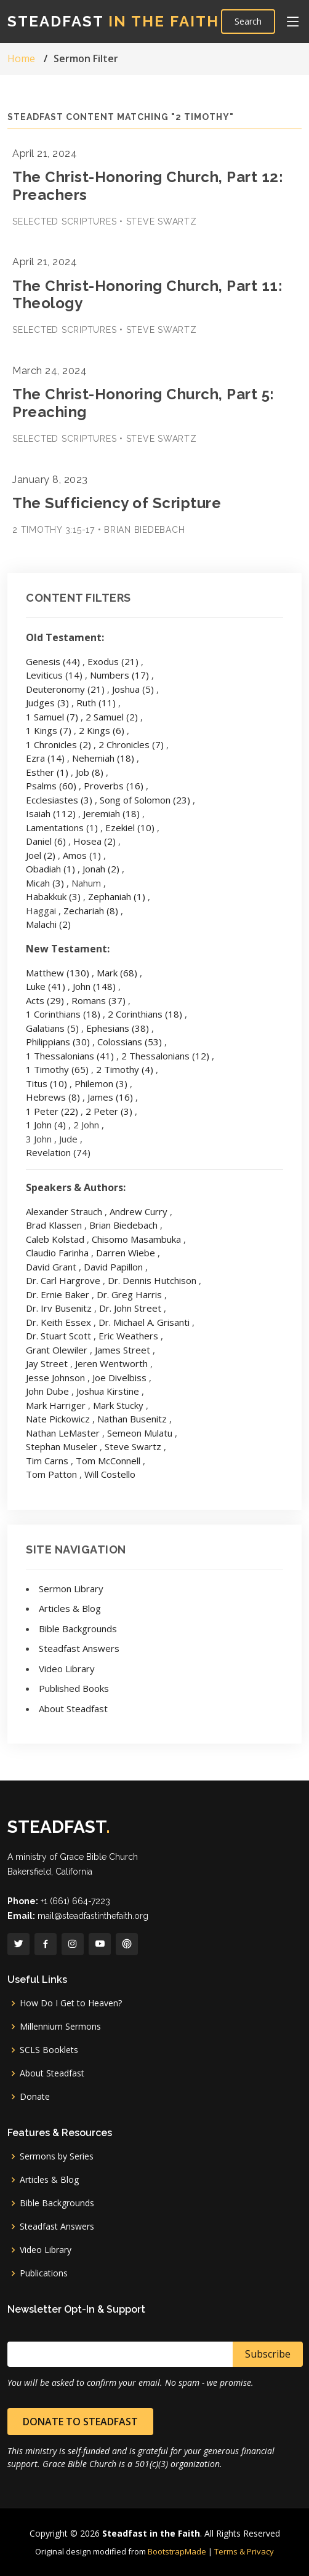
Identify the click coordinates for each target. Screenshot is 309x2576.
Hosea (94, 841)
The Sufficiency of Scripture (116, 503)
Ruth (96, 702)
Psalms (51, 786)
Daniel (46, 841)
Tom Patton (51, 1474)
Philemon (100, 1083)
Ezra (45, 758)
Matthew (57, 973)
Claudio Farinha (57, 1252)
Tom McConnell (108, 1460)
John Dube (47, 1391)
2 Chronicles (131, 744)
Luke (45, 986)
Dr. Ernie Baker (57, 1294)
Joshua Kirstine (107, 1391)
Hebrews (53, 1097)
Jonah (100, 869)
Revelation (58, 1152)
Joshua (133, 689)
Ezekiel (129, 827)
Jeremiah (111, 813)
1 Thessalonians (70, 1056)
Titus (46, 1083)
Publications (44, 2273)
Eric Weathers (128, 1336)
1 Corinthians (63, 1014)
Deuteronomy (65, 689)
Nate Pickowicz (58, 1419)
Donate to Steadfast (80, 2421)
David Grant (51, 1267)
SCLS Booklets (49, 2050)
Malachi (48, 924)
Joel (40, 855)
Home (21, 58)
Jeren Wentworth (111, 1363)
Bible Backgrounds (78, 1628)
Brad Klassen (54, 1225)
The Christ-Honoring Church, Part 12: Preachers (147, 186)
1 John (46, 1125)
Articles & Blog (70, 1608)
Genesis (53, 661)
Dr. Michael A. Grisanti (144, 1322)
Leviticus (54, 675)
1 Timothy (57, 1069)
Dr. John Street (130, 1308)
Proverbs (113, 786)
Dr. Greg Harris (129, 1294)
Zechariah (90, 910)
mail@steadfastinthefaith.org (93, 1916)
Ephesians (117, 1028)
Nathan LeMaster (63, 1433)
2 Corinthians (145, 1014)
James (110, 1097)
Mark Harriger (56, 1405)
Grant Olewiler (56, 1350)
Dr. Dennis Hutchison (152, 1280)
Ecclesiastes (59, 800)
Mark (117, 973)
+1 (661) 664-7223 (75, 1901)
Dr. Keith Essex (58, 1322)
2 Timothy (124, 1069)
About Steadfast (73, 1708)
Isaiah (51, 813)
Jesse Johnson (55, 1377)
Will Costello (109, 1474)
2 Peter (109, 1111)
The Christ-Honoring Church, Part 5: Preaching (143, 403)
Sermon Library (71, 1588)
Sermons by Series (57, 2156)
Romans (98, 1000)
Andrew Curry (138, 1211)
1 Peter (52, 1111)
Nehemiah (103, 758)
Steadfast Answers (79, 1648)
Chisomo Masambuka (136, 1239)
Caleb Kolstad (55, 1239)
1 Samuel (52, 717)
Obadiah (50, 869)
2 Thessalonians (165, 1056)
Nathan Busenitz (132, 1419)
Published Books (74, 1688)
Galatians (52, 1028)
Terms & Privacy (244, 2551)
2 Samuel (112, 717)
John (94, 986)
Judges (47, 702)
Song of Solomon (145, 800)
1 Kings (48, 730)
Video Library (67, 1668)
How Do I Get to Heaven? (71, 2003)
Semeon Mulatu (139, 1433)
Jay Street (47, 1363)
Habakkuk (53, 896)
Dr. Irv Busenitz (59, 1308)
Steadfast (113, 21)
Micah (45, 883)
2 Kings (101, 730)
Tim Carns (47, 1460)
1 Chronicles (58, 744)
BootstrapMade (177, 2551)
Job (89, 772)
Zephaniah (116, 896)
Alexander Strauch (64, 1211)
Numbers (119, 675)
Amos (82, 855)
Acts (45, 1000)
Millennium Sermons (60, 2026)
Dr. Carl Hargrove (63, 1280)
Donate (35, 2096)
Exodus (112, 661)
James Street (122, 1350)
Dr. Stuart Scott (58, 1336)
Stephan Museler (61, 1446)
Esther (47, 772)
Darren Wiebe (125, 1252)
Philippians (58, 1041)
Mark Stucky (118, 1405)
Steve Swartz (133, 1446)
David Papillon (113, 1267)
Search (248, 21)
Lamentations (62, 827)
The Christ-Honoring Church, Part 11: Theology (147, 295)
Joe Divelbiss (119, 1377)
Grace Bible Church (99, 1857)
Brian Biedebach (123, 1225)
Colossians (129, 1041)
